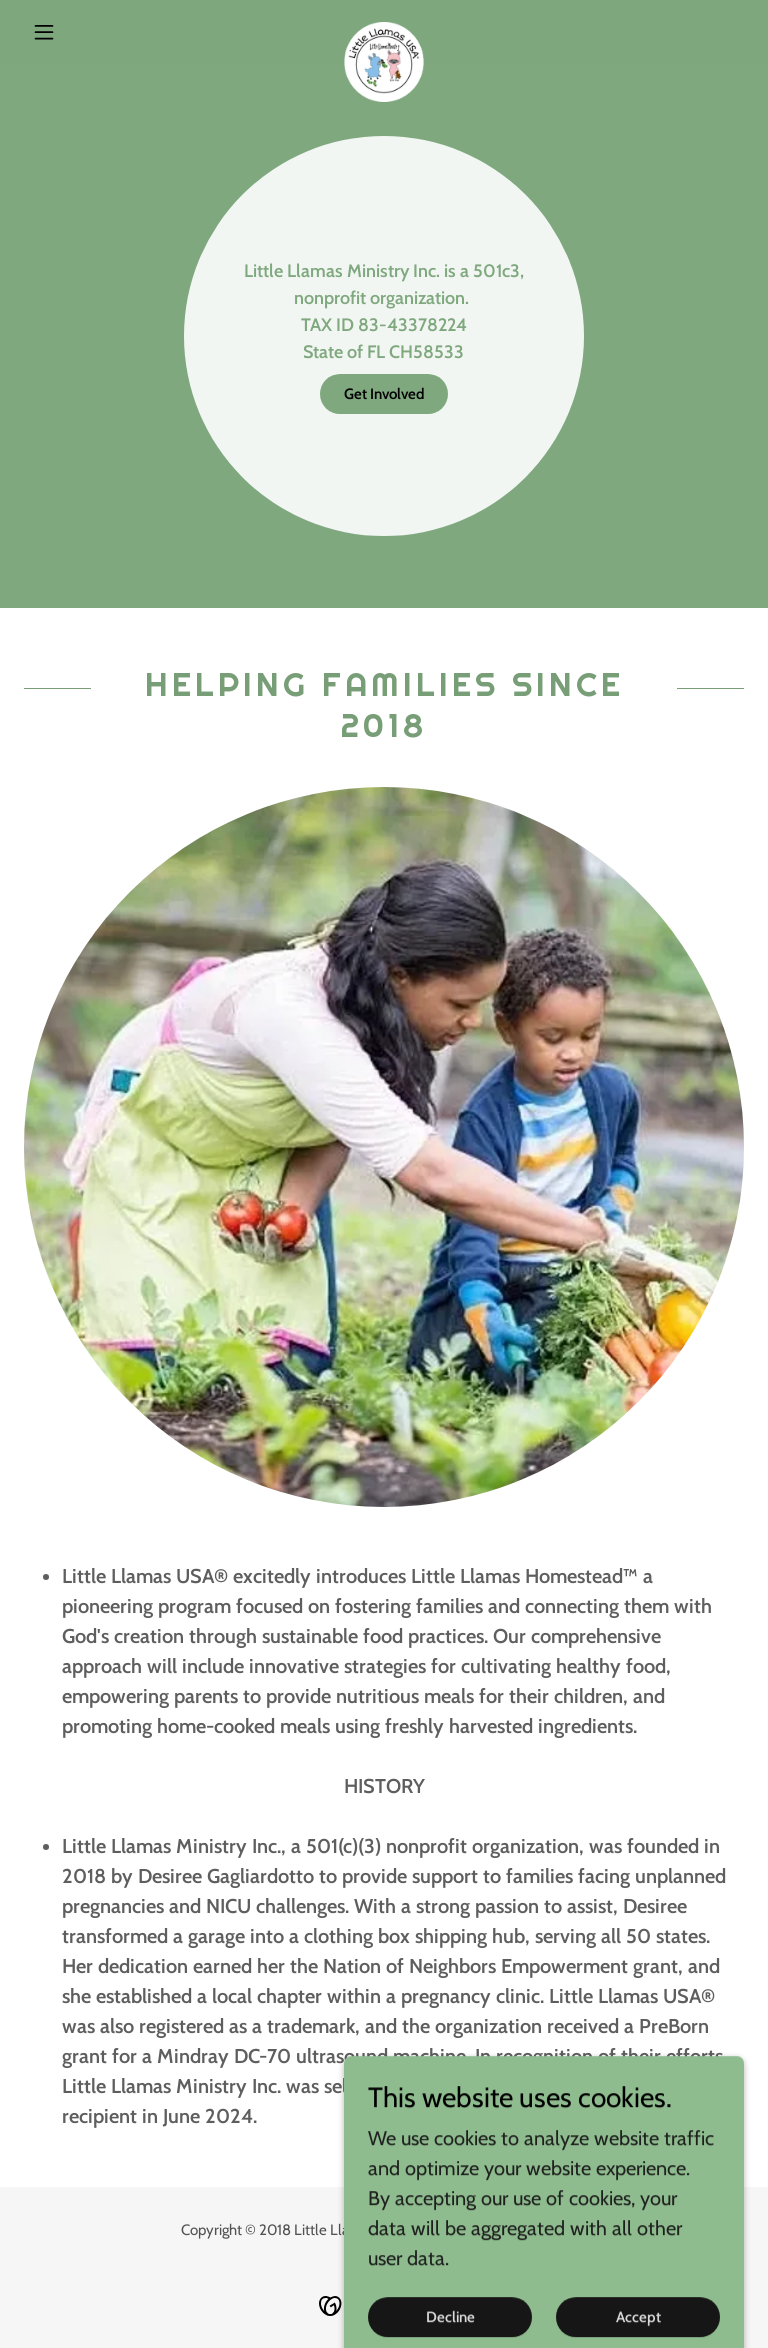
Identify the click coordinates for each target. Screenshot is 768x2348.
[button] (78, 32)
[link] (384, 32)
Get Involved (384, 394)
